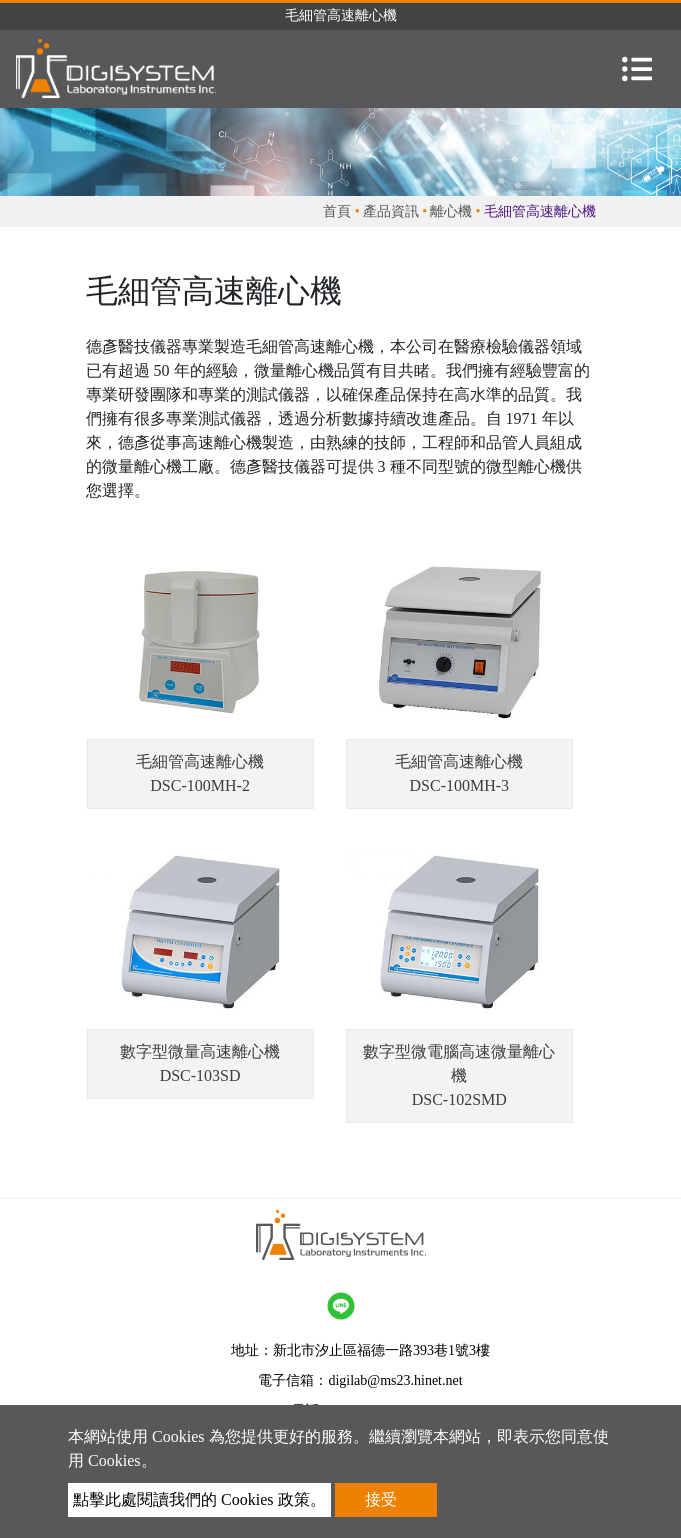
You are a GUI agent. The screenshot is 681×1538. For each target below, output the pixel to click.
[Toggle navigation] (637, 69)
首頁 (337, 211)
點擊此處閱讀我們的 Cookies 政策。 (199, 1499)
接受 (381, 1499)
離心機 (451, 211)
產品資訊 (391, 211)
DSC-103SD (200, 1075)
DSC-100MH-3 (460, 785)
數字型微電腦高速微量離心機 (459, 1063)
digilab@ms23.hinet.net (395, 1380)
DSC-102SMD (459, 1099)
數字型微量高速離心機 (200, 1051)
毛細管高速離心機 (200, 761)
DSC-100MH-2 (200, 785)
